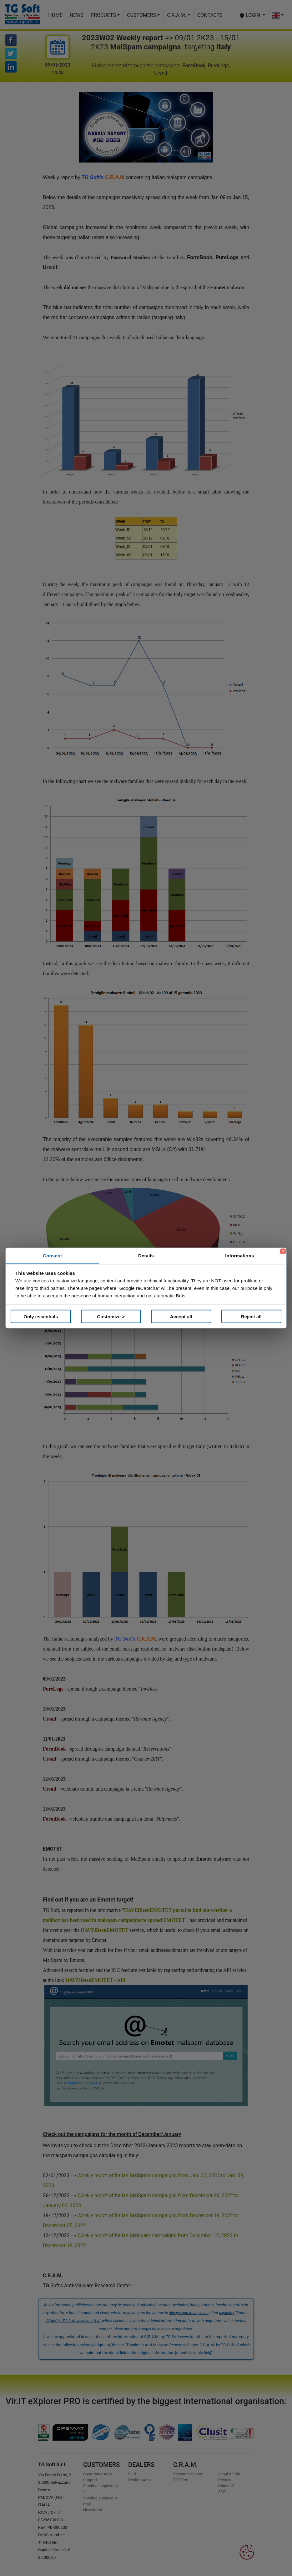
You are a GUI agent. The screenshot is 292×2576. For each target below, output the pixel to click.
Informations (239, 1255)
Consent (52, 1255)
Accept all (181, 1316)
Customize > (111, 1316)
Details (146, 1255)
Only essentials (40, 1316)
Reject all (251, 1316)
